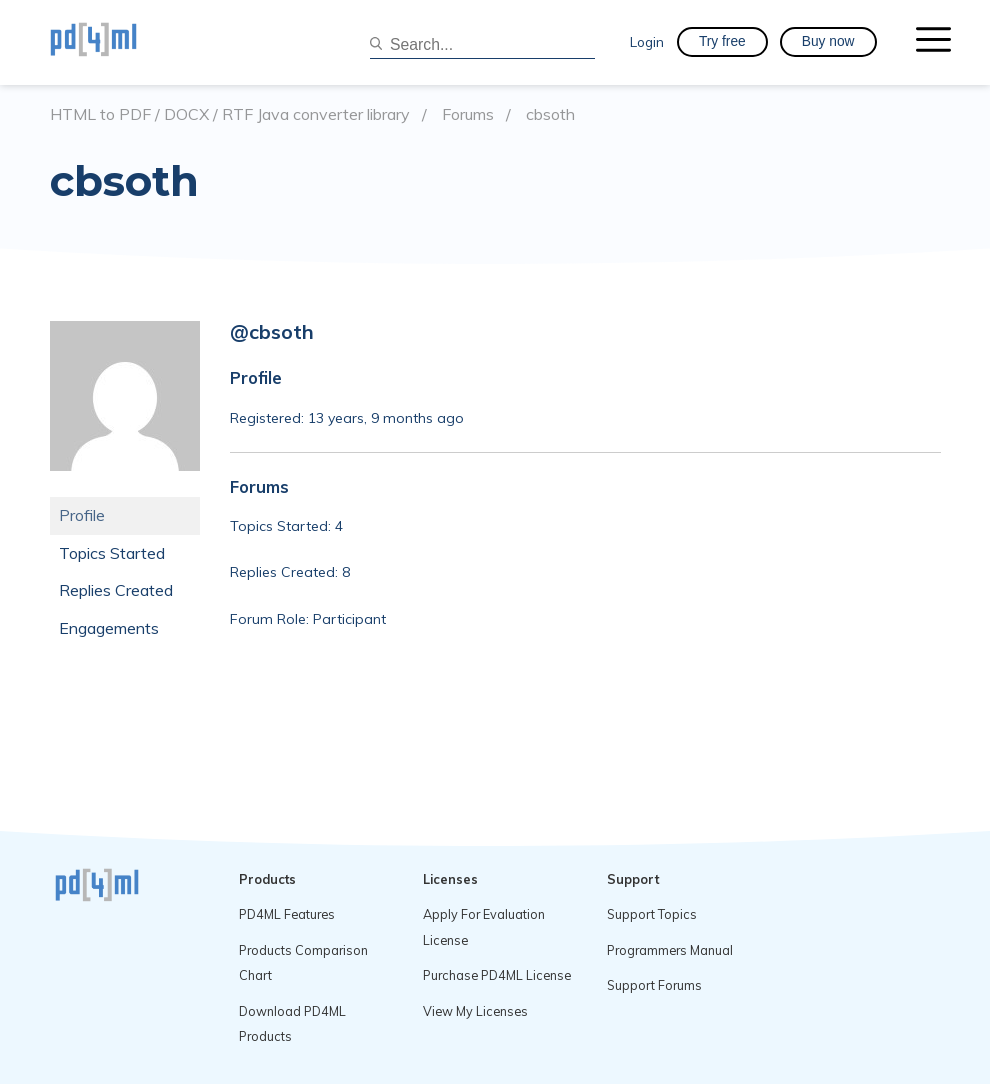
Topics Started (112, 553)
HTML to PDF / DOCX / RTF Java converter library (230, 114)
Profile (82, 515)
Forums (468, 114)
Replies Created (116, 590)
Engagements (109, 628)
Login (647, 41)
